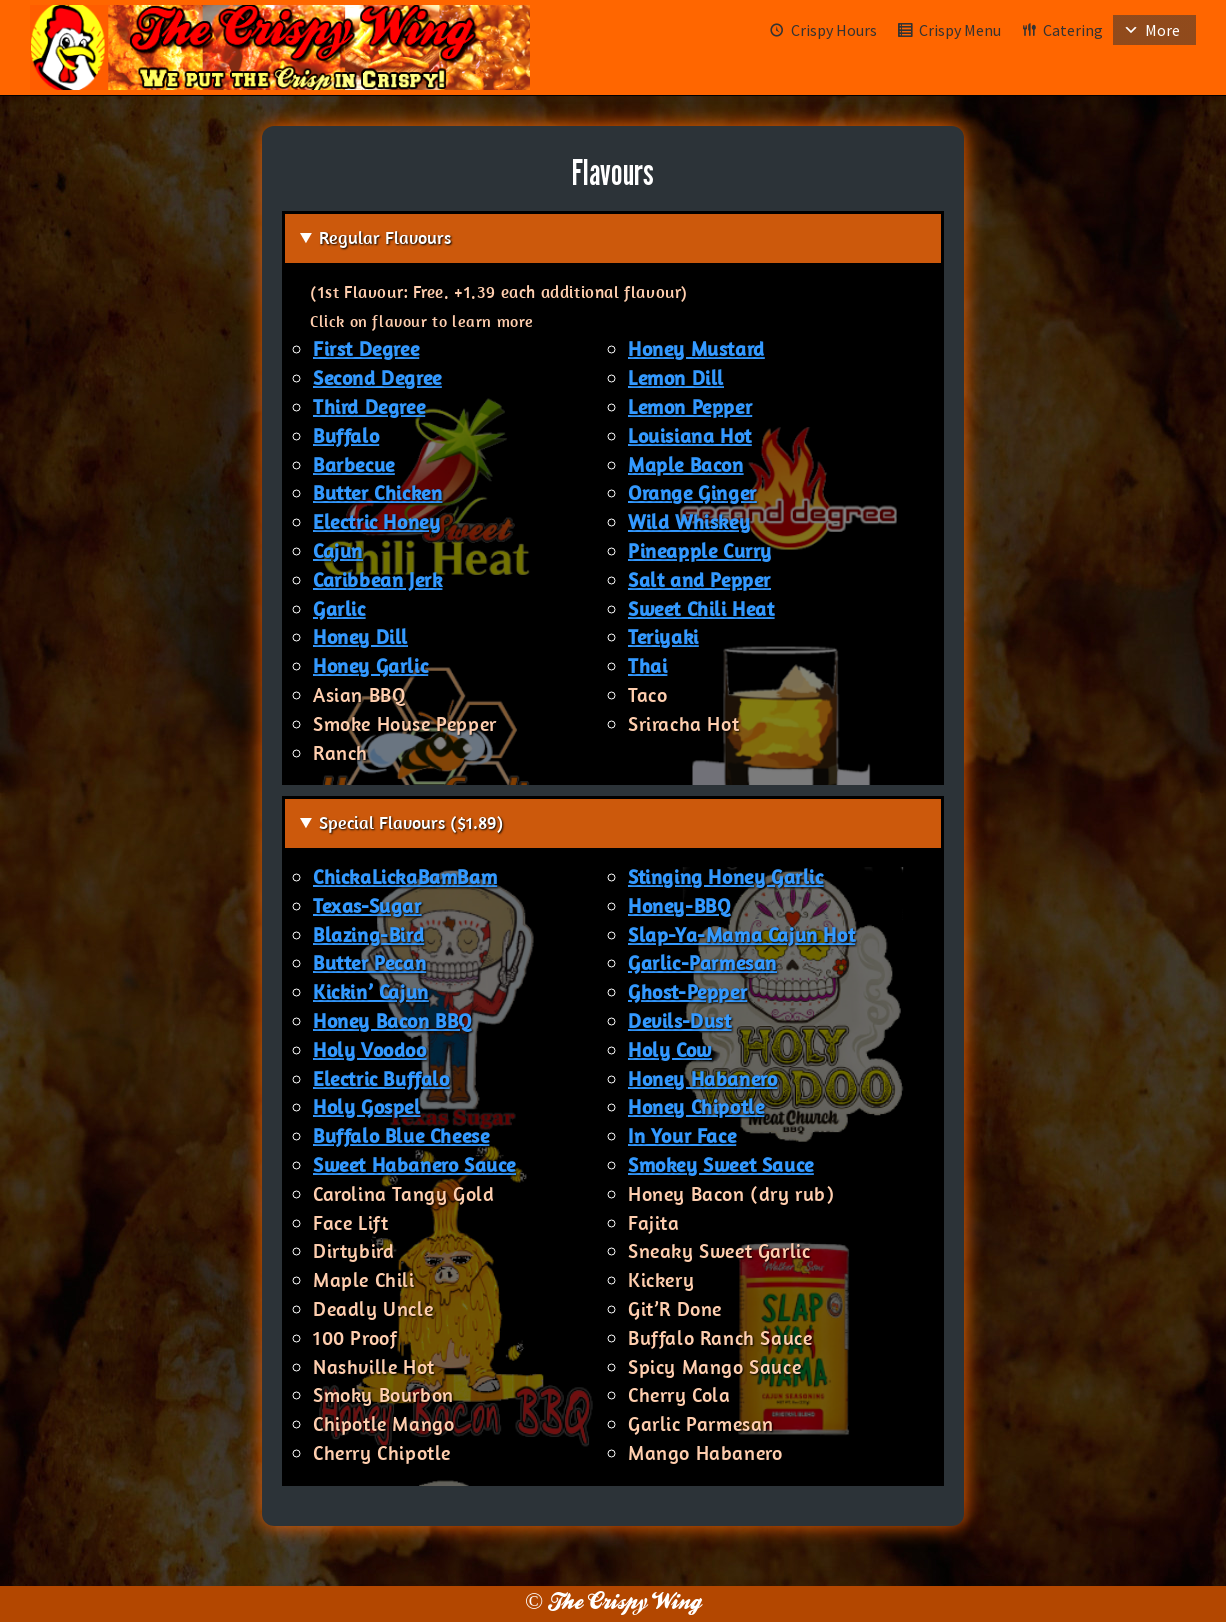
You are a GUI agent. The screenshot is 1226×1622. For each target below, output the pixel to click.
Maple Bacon (686, 464)
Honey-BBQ (679, 905)
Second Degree (377, 377)
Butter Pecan (369, 962)
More (1162, 30)
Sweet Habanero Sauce (414, 1164)
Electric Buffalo (381, 1078)
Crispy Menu (960, 30)
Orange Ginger (692, 492)
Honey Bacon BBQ (392, 1020)
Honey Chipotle (696, 1106)
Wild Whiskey (689, 521)
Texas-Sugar (367, 905)
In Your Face (682, 1135)
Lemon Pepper (690, 406)
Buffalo (346, 435)
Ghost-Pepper (687, 991)
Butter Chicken (377, 492)
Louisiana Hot (690, 435)
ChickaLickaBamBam (405, 876)
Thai (647, 665)
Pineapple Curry (700, 550)
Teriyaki (663, 636)
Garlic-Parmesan (702, 962)
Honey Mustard (696, 348)
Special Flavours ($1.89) (411, 822)
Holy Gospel (367, 1106)
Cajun (338, 550)
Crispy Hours (834, 30)
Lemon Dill (676, 377)
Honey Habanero (702, 1078)
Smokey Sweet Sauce (721, 1164)
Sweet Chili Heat (701, 608)
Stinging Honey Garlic (726, 876)
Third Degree (369, 406)
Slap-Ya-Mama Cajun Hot (741, 934)
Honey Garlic (370, 665)
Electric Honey (376, 521)
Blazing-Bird (368, 934)
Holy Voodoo (370, 1049)
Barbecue (354, 464)
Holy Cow (670, 1049)
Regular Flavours (385, 237)
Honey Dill (360, 636)
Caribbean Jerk (377, 579)
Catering (1073, 30)
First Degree (366, 348)
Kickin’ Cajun (371, 991)
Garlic (339, 608)
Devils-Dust (680, 1020)
